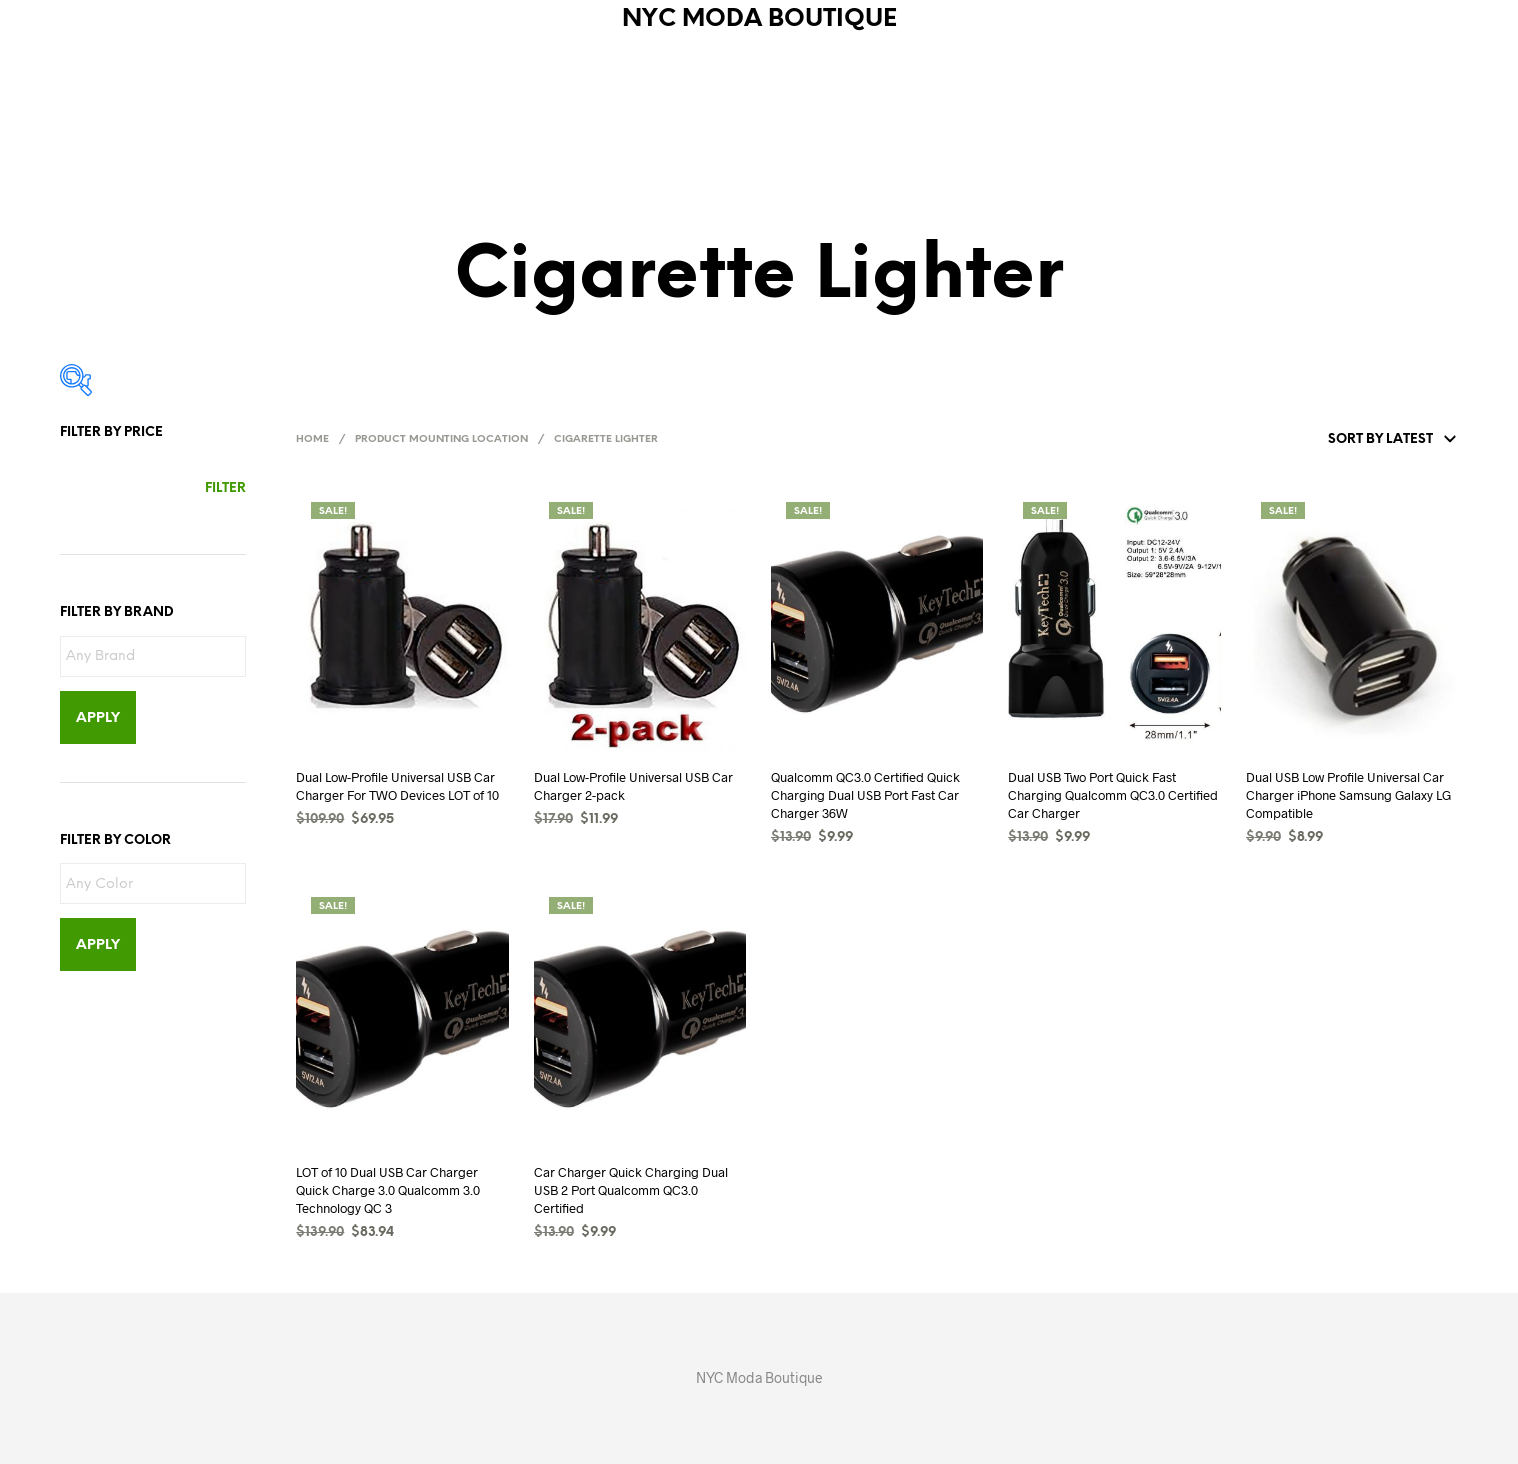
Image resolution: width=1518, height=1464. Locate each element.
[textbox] (158, 657)
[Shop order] (1345, 440)
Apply (98, 718)
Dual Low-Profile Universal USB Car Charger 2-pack (633, 786)
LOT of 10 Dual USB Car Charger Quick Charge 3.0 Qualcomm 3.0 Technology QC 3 (388, 1190)
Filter (225, 488)
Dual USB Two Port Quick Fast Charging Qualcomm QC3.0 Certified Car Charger (1113, 795)
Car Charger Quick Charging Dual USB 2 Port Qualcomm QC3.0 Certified (631, 1190)
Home (312, 439)
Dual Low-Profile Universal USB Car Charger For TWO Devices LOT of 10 (397, 786)
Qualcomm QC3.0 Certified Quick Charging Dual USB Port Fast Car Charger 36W (865, 795)
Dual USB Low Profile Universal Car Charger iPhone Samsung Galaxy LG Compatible (1348, 795)
